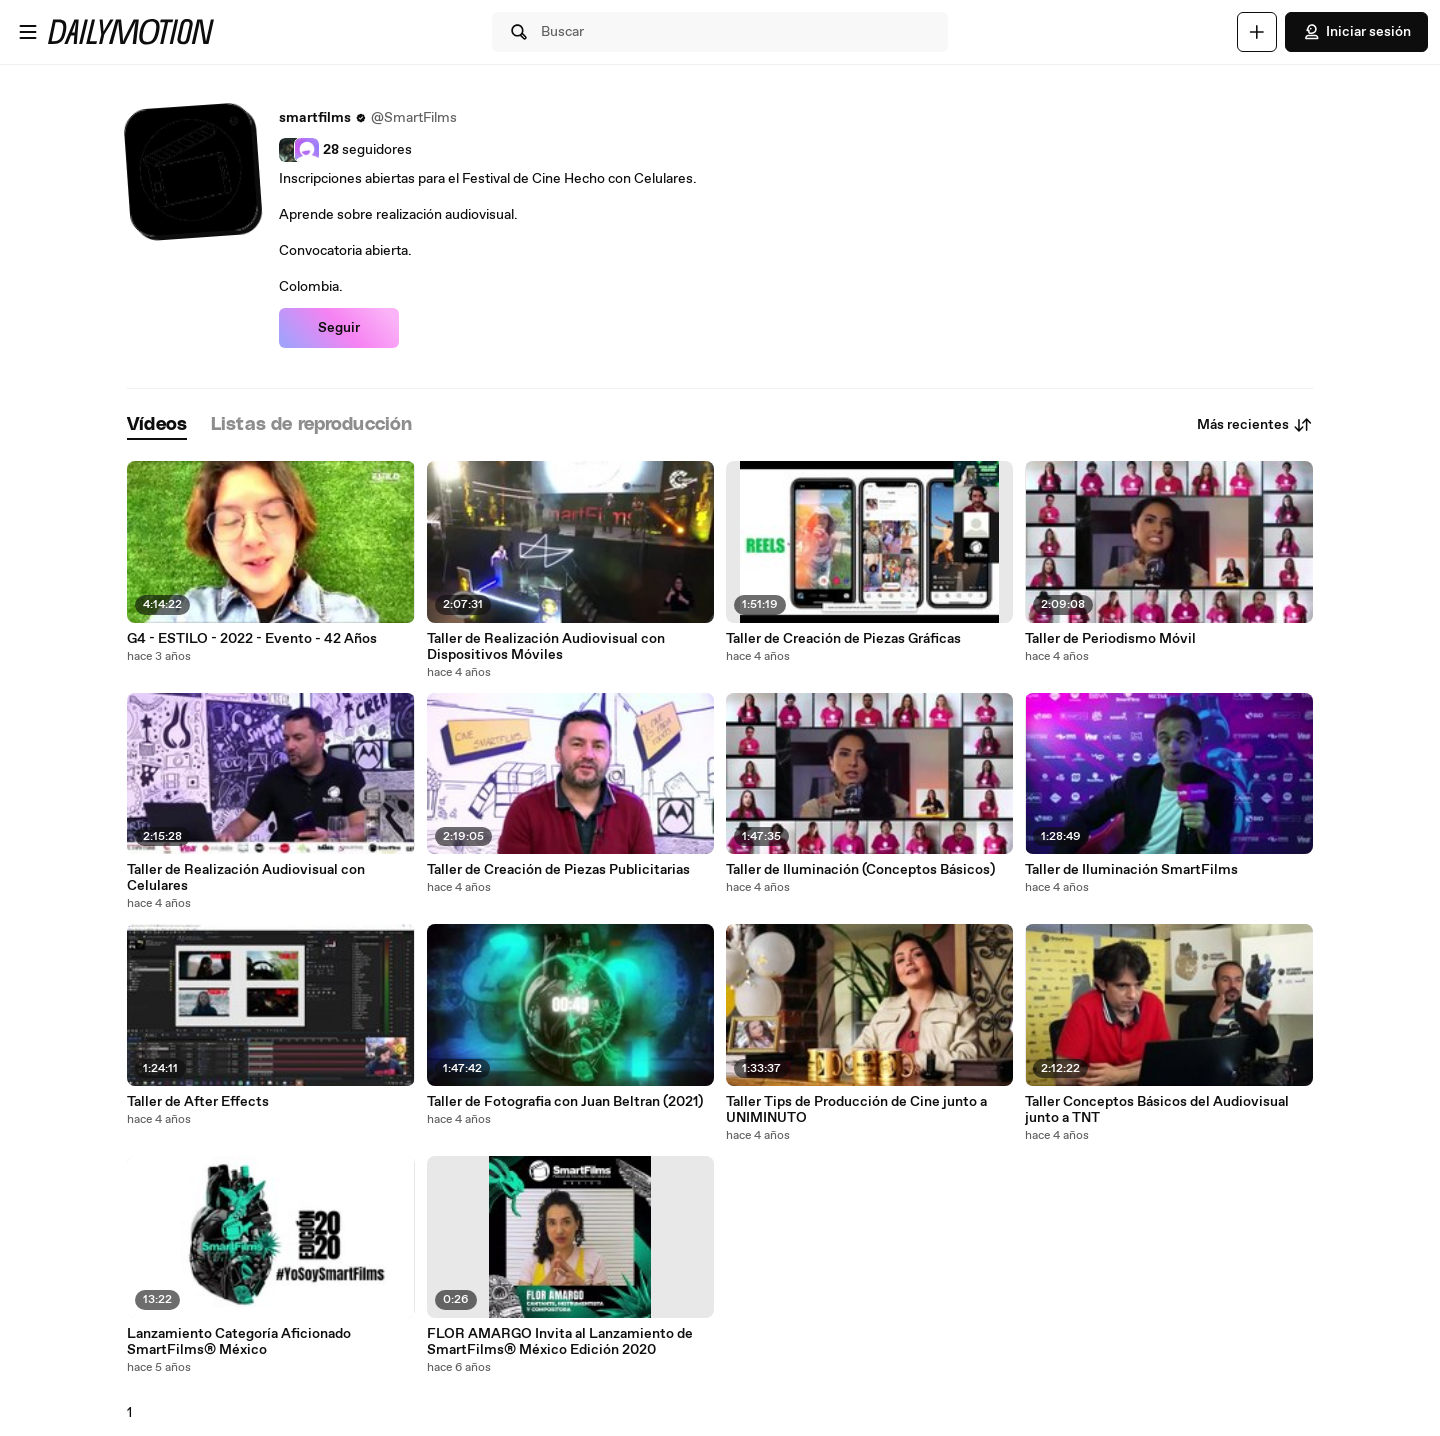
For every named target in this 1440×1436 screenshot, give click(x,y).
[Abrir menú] (28, 32)
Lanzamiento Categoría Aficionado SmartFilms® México (239, 1342)
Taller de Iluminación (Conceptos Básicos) (860, 870)
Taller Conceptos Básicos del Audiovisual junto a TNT (1157, 1110)
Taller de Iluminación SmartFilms (1131, 870)
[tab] (157, 425)
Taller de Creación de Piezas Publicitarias (558, 870)
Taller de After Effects (198, 1102)
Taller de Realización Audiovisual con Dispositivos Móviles (546, 647)
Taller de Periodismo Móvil (1110, 639)
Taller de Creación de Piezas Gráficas (843, 639)
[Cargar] (1257, 32)
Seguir (339, 328)
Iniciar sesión (1356, 32)
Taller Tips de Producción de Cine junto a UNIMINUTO (856, 1110)
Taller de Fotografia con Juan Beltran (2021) (565, 1102)
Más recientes (1255, 425)
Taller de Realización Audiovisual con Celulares (246, 878)
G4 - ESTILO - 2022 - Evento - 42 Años (252, 639)
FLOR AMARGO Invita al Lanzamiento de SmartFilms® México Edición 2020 (560, 1342)
